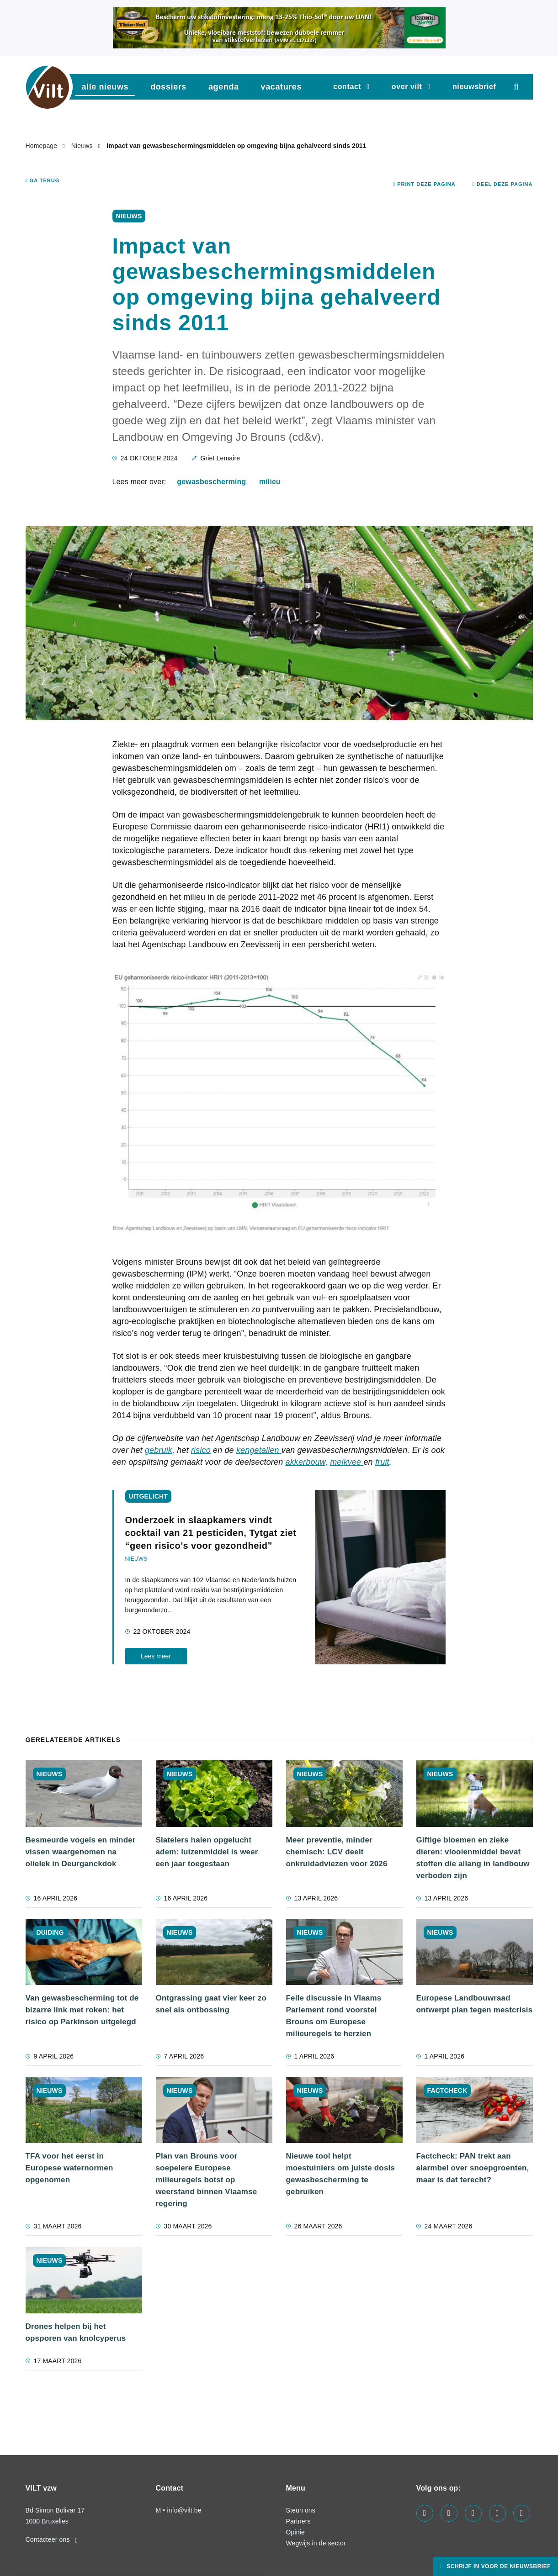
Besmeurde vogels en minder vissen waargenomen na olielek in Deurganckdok (81, 1852)
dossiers (168, 86)
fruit (382, 1462)
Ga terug (43, 180)
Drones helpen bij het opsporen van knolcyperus (76, 2332)
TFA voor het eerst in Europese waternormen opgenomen (69, 2168)
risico (201, 1450)
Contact (347, 86)
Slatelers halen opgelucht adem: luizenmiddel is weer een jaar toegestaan (207, 1852)
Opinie (295, 2532)
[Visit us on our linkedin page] (449, 2513)
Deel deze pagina (503, 184)
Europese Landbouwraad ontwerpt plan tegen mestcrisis (474, 2004)
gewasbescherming (211, 482)
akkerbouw (305, 1462)
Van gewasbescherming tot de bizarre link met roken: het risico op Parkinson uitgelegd (82, 2010)
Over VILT (407, 86)
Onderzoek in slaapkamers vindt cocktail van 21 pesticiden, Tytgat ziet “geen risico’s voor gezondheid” (211, 1533)
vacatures (281, 86)
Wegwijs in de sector (316, 2543)
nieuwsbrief (474, 86)
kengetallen (259, 1450)
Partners (298, 2521)
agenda (223, 86)
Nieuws (83, 145)
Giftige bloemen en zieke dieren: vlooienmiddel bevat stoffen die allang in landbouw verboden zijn (473, 1858)
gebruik (158, 1450)
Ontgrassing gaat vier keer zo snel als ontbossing (211, 2004)
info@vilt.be (184, 2510)
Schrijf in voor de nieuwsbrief (498, 2566)
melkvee (346, 1462)
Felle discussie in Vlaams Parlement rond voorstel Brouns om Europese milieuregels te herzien (334, 2016)
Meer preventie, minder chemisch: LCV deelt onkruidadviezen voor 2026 (337, 1852)
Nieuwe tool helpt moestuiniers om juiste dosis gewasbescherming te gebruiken (340, 2174)
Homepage (42, 145)
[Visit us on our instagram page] (473, 2513)
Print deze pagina (424, 184)
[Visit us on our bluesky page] (521, 2513)
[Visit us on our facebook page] (424, 2513)
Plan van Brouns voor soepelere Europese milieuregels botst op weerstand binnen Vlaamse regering (206, 2180)
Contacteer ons (52, 2539)
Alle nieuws (105, 86)
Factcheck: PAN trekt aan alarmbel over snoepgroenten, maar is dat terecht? (472, 2168)
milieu (270, 482)
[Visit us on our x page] (497, 2513)
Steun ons (300, 2510)
